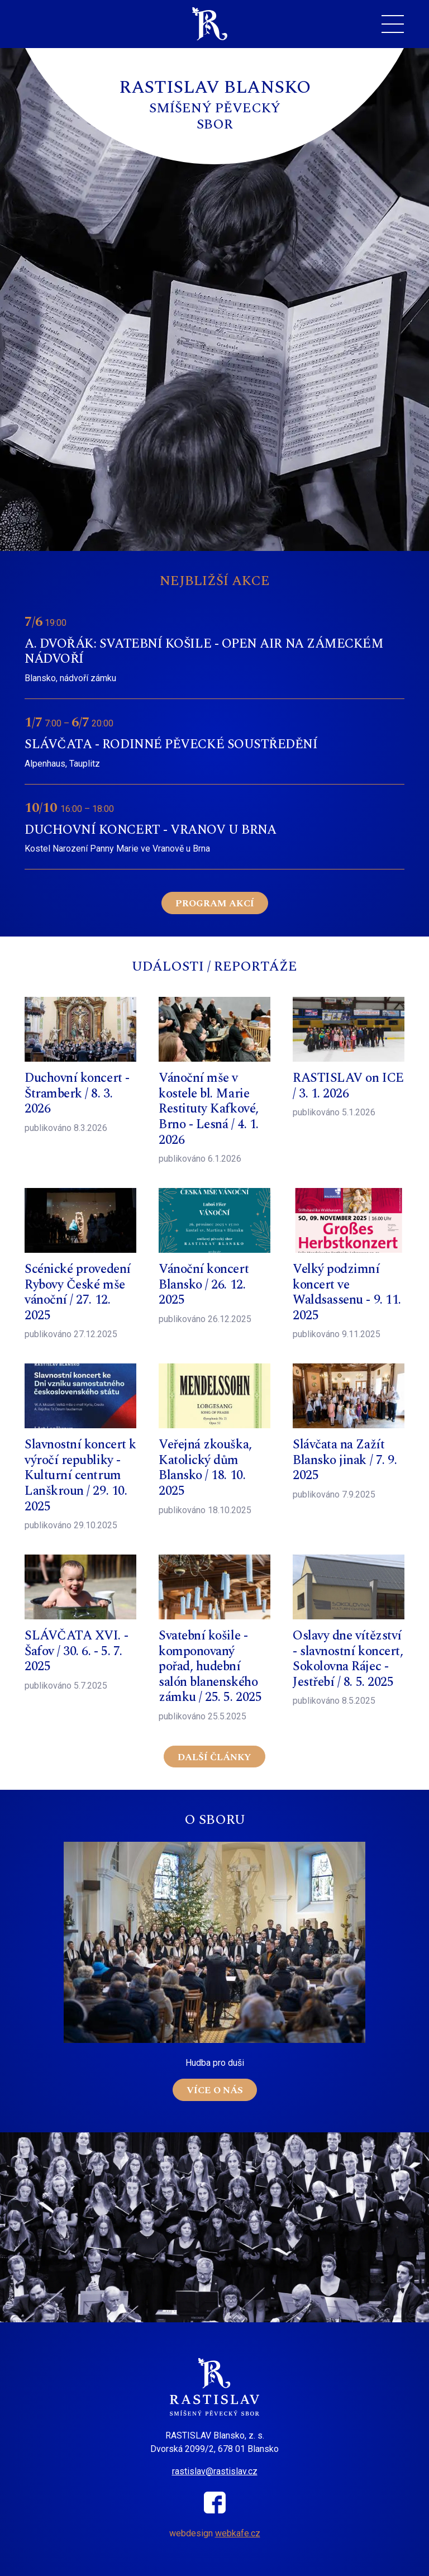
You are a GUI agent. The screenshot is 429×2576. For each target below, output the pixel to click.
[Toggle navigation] (393, 24)
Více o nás (215, 2090)
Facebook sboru (215, 2502)
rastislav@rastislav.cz (215, 2471)
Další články (214, 1757)
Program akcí (214, 903)
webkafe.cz (237, 2533)
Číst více (214, 648)
